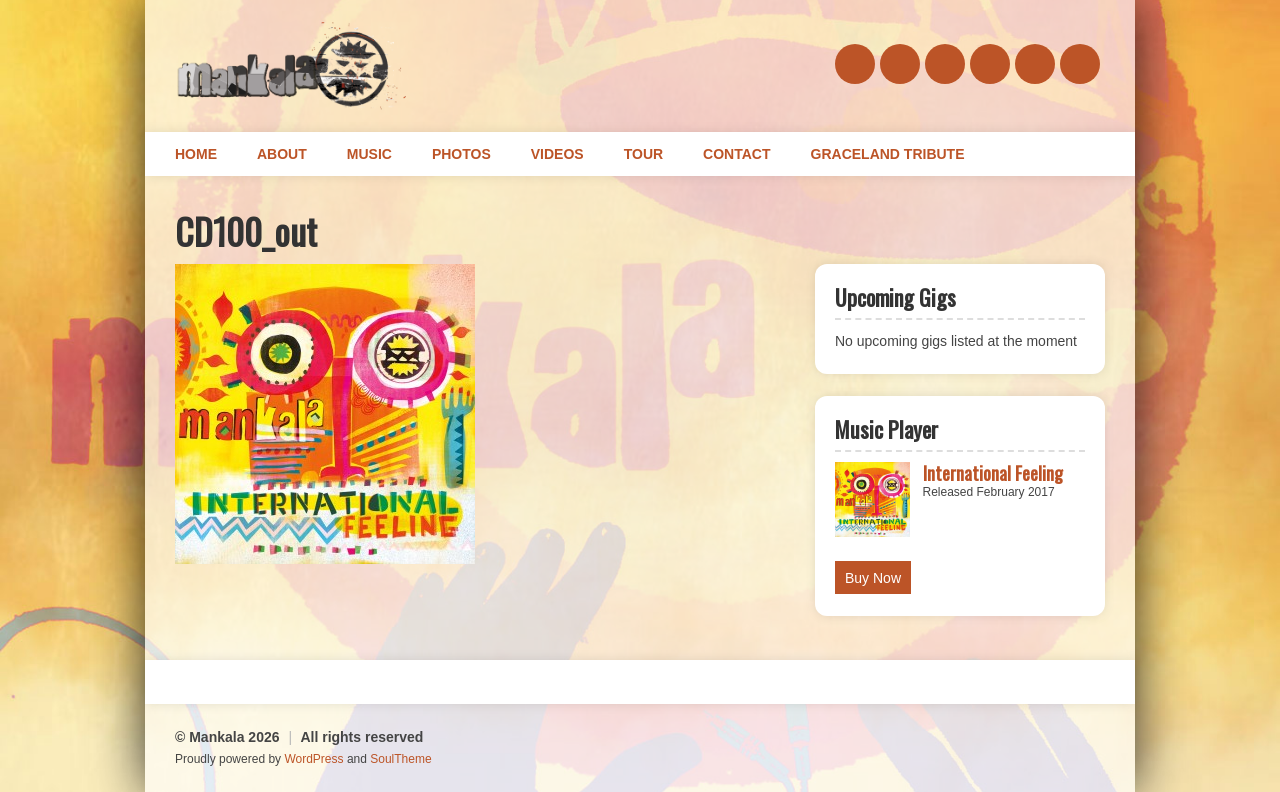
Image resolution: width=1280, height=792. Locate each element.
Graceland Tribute (888, 154)
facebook (855, 64)
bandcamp (945, 64)
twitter (990, 64)
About (282, 154)
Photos (461, 154)
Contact (736, 154)
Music (369, 154)
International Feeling (993, 473)
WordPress (313, 759)
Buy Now (873, 578)
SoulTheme (400, 759)
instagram (1035, 64)
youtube (1080, 64)
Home (196, 154)
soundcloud (900, 64)
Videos (557, 154)
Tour (643, 154)
